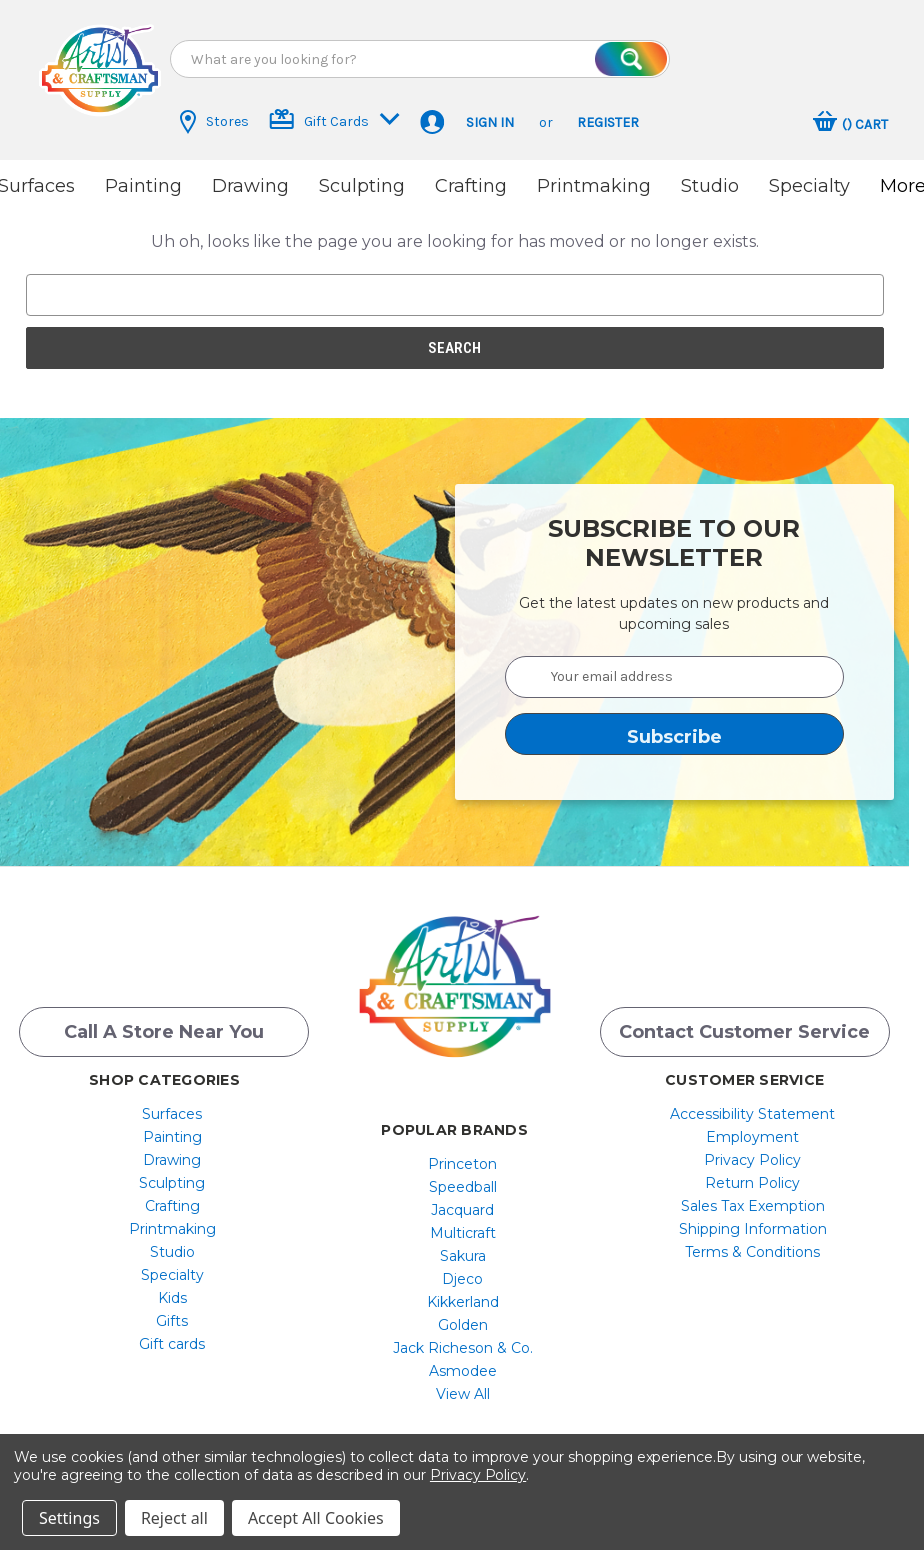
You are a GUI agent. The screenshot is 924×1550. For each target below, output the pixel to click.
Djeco (462, 1279)
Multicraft (463, 1233)
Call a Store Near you (164, 1032)
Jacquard (462, 1210)
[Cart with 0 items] (850, 124)
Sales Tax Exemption (753, 1206)
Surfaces (172, 1114)
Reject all (174, 1518)
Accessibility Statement (752, 1114)
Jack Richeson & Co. (463, 1348)
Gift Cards (334, 119)
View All (463, 1394)
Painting (143, 186)
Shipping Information (753, 1229)
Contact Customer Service (744, 1032)
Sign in (490, 122)
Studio (710, 186)
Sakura (463, 1256)
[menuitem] (172, 1114)
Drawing (250, 186)
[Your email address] (675, 677)
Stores (214, 122)
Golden (463, 1325)
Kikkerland (463, 1302)
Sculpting (362, 186)
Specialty (809, 186)
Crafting (471, 186)
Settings (69, 1518)
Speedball (463, 1187)
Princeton (462, 1164)
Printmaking (594, 186)
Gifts (172, 1321)
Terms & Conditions (752, 1252)
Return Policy (752, 1183)
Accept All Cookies (316, 1518)
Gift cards (172, 1344)
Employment (752, 1137)
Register (608, 122)
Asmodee (463, 1371)
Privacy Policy (752, 1160)
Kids (172, 1298)
